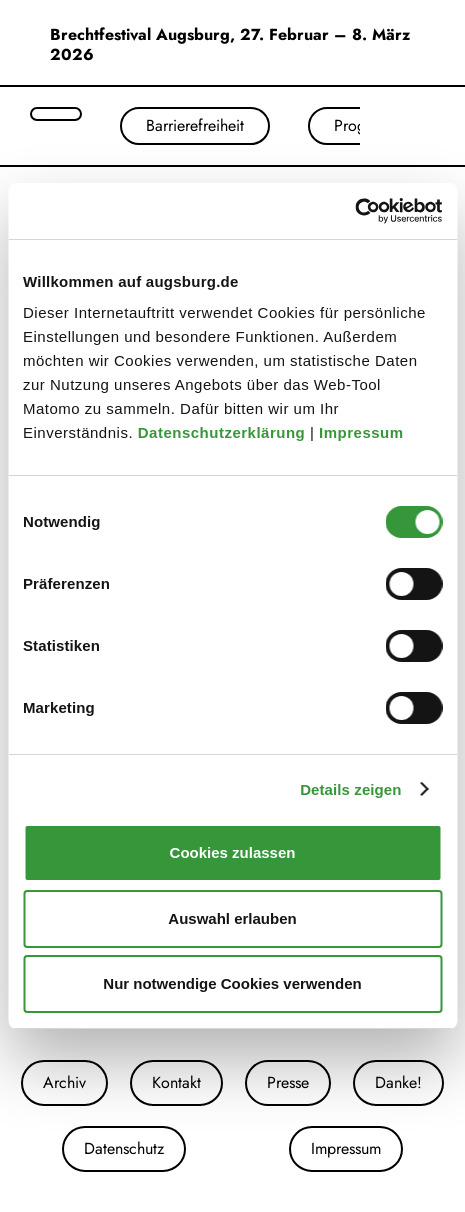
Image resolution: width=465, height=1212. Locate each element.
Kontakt (176, 1082)
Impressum (363, 432)
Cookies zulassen (233, 852)
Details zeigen (350, 789)
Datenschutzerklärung (224, 432)
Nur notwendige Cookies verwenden (232, 983)
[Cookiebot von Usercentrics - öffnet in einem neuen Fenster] (354, 211)
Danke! (398, 1082)
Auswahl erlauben (232, 918)
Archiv (64, 1082)
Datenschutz (124, 1148)
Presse (288, 1082)
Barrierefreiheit (195, 125)
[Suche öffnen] (56, 114)
